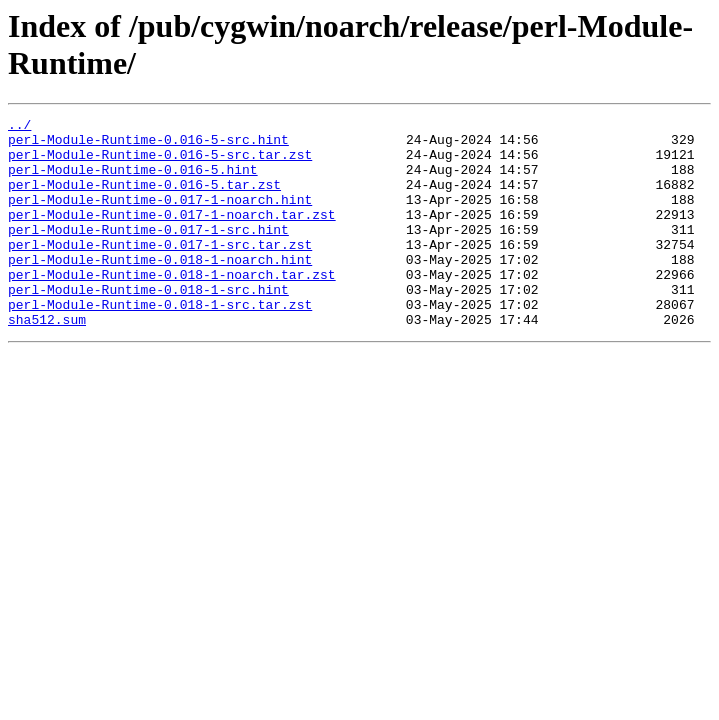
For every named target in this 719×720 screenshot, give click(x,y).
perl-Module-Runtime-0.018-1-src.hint (148, 325)
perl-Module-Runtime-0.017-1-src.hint (148, 253)
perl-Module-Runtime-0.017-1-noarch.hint (160, 217)
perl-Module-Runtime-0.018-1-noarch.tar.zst (172, 307)
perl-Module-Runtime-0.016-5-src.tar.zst (160, 163)
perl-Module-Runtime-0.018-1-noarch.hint (160, 289)
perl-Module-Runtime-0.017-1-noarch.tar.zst (172, 235)
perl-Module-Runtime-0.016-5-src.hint (148, 145)
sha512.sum (47, 361)
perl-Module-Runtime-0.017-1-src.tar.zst (160, 271)
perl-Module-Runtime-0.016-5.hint (133, 181)
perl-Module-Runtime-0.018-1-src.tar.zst (160, 343)
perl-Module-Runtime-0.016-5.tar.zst (144, 199)
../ (19, 127)
